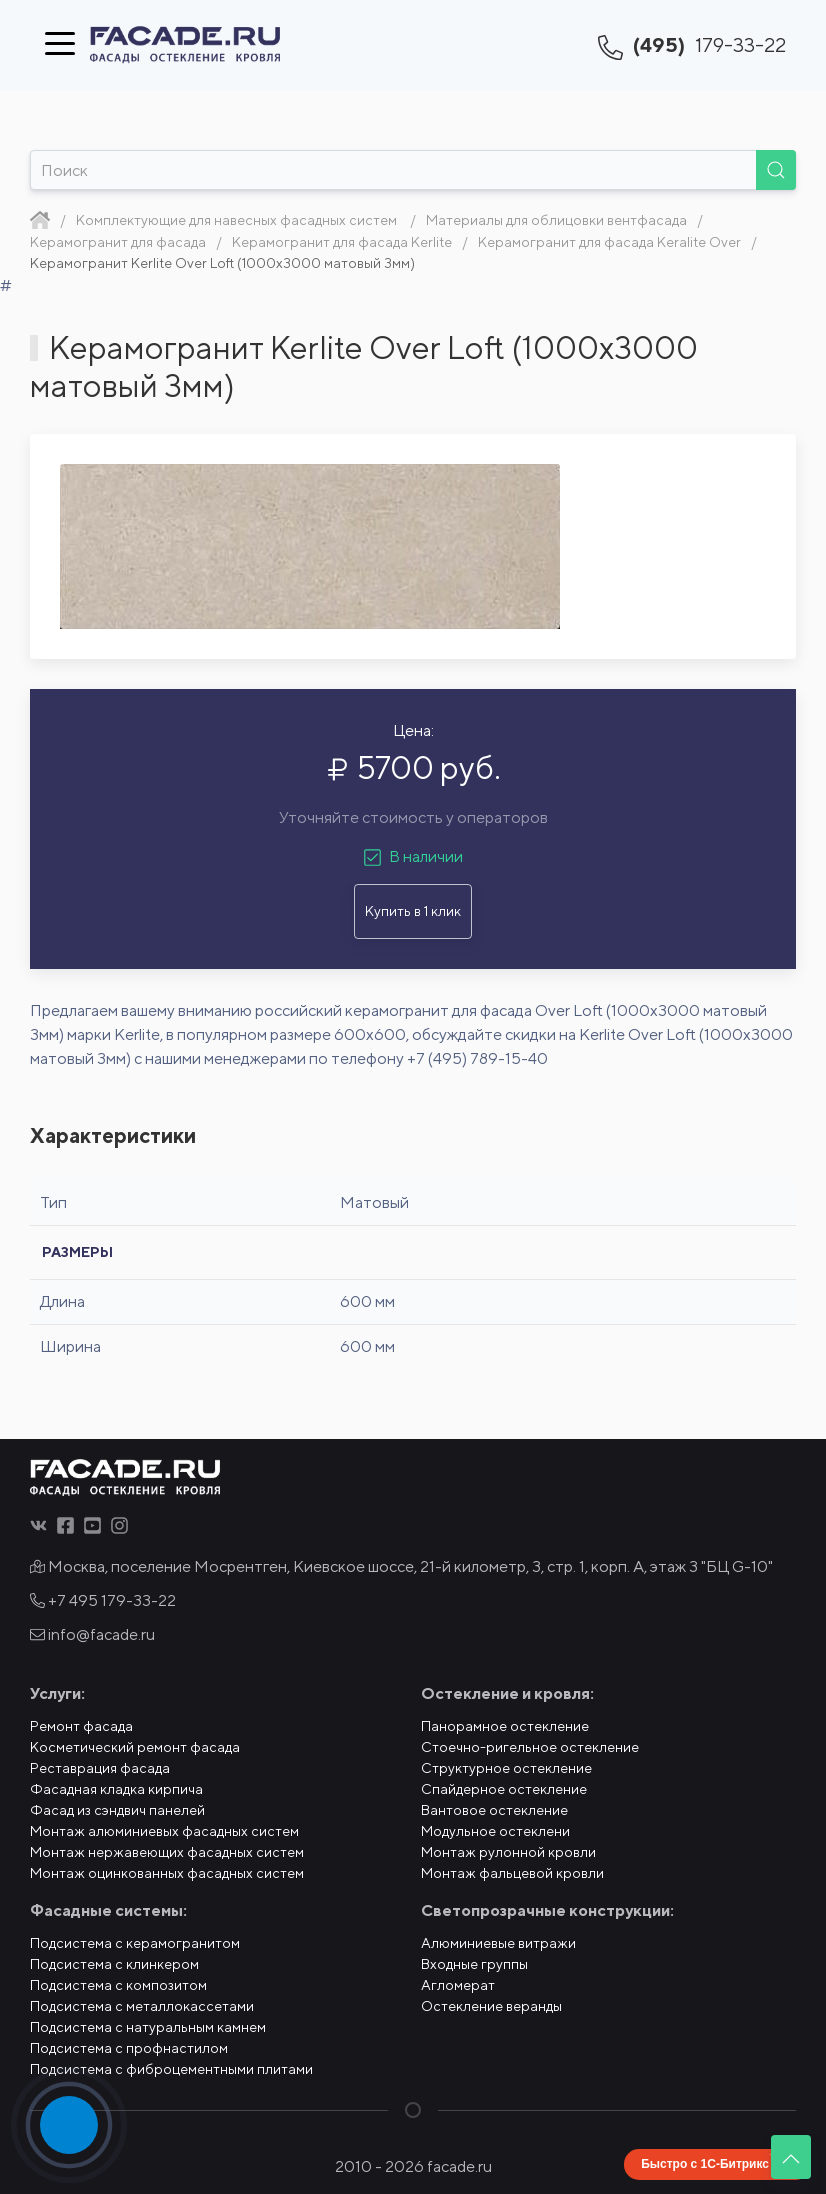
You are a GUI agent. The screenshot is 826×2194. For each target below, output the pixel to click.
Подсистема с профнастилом (129, 2048)
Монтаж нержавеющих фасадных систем (167, 1852)
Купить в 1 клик (413, 911)
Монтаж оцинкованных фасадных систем (167, 1873)
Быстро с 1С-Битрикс (705, 2164)
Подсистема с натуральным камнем (148, 2027)
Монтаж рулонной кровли (508, 1852)
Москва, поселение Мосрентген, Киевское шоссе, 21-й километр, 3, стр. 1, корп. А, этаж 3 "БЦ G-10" (401, 1566)
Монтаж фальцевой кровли (512, 1873)
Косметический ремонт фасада (135, 1747)
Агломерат (458, 1985)
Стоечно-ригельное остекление (530, 1747)
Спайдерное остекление (504, 1789)
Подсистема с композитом (118, 1985)
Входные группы (474, 1964)
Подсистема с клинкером (114, 1964)
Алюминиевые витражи (498, 1943)
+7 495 (103, 1600)
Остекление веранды (491, 2006)
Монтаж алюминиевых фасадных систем (164, 1831)
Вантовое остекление (494, 1810)
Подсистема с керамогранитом (135, 1943)
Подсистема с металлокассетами (142, 2006)
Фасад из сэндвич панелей (117, 1810)
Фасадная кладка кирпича (116, 1789)
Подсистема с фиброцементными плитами (171, 2069)
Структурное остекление (506, 1768)
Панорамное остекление (505, 1726)
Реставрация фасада (100, 1768)
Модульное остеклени (495, 1831)
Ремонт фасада (81, 1726)
